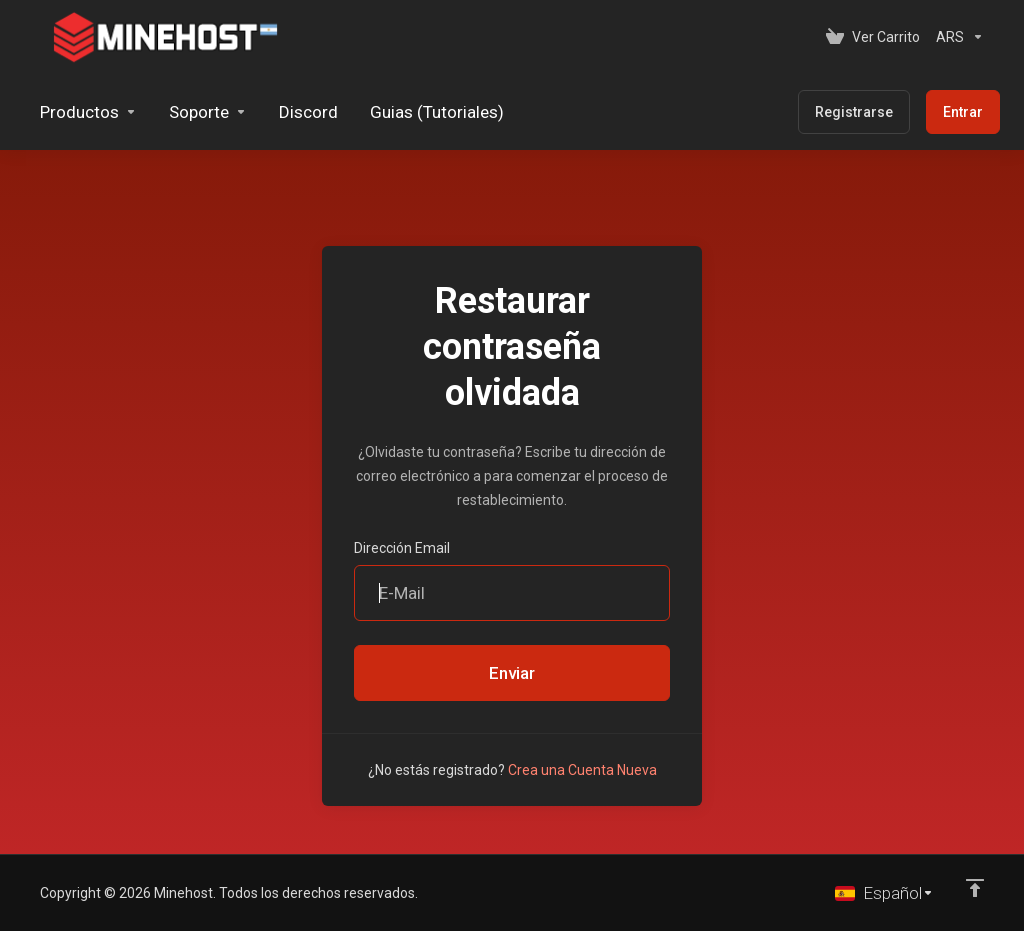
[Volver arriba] (975, 888)
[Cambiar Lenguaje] (884, 893)
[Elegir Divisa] (956, 37)
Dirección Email (402, 548)
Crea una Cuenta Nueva (582, 770)
